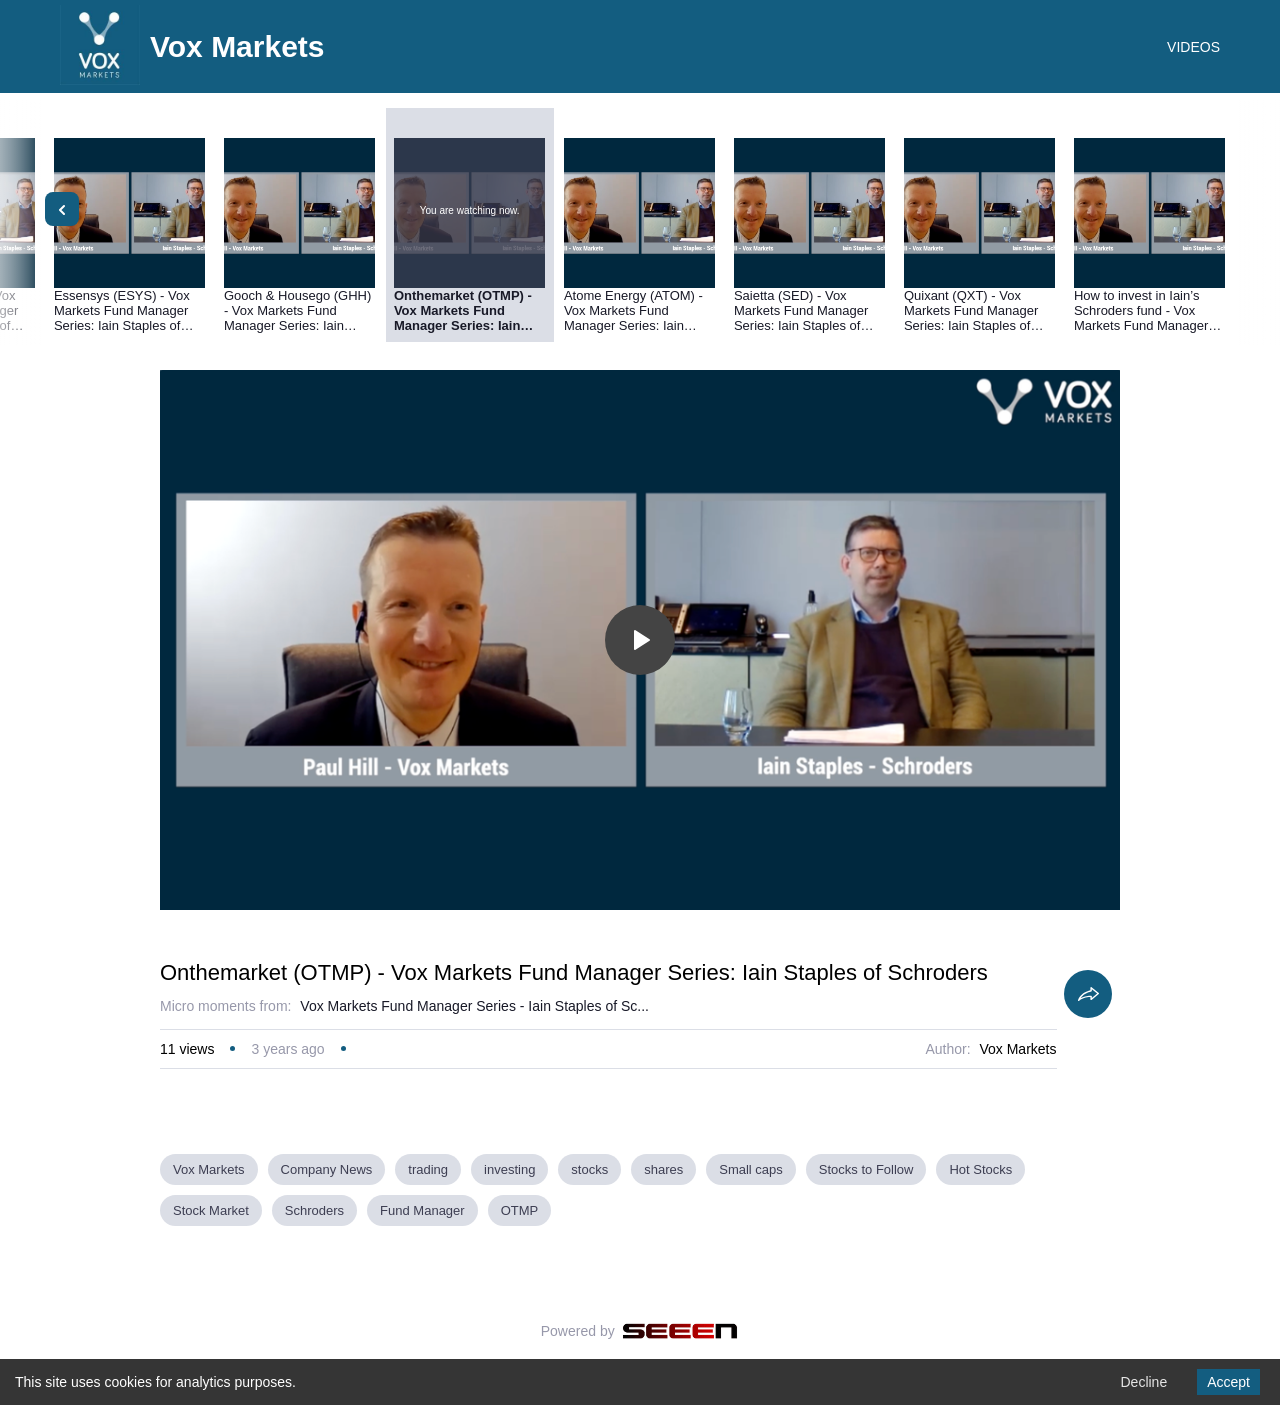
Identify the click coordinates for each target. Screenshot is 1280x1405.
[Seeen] (680, 1331)
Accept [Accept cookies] (1228, 1382)
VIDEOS (1193, 47)
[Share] (1088, 994)
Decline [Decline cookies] (1143, 1382)
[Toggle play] (640, 640)
